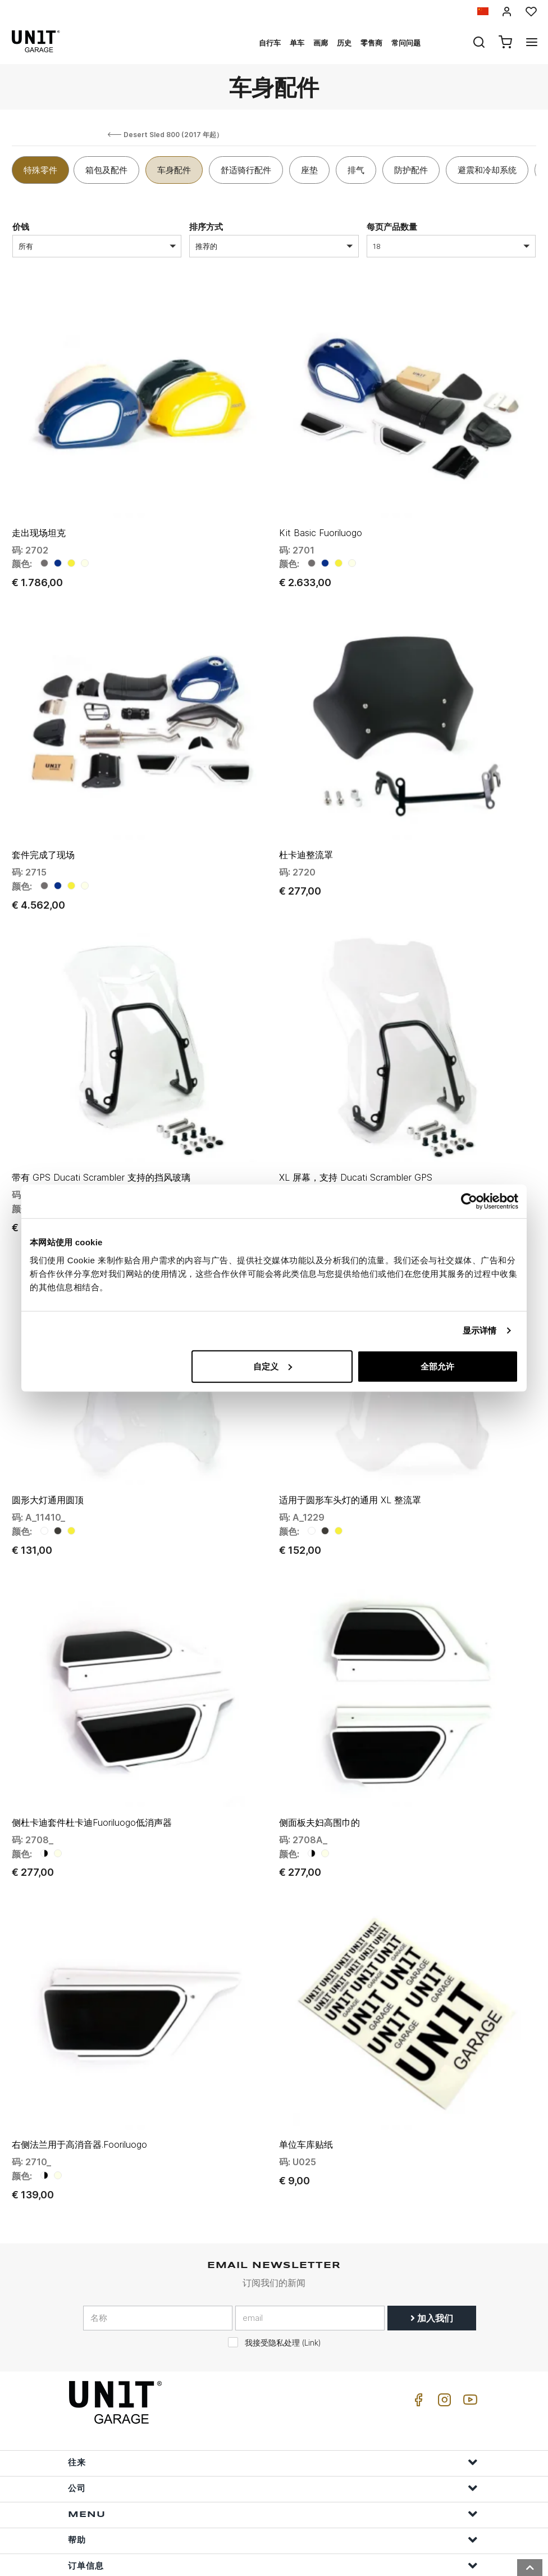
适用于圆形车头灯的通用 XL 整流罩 (350, 1467)
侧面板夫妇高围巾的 (319, 1781)
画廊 (320, 42)
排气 (356, 170)
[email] (310, 2269)
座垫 (309, 170)
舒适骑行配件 (246, 170)
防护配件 (411, 170)
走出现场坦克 (39, 524)
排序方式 (206, 226)
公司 (273, 2439)
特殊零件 (40, 170)
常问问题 (406, 42)
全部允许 (437, 1366)
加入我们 (431, 2269)
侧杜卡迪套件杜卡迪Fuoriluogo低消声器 (92, 1781)
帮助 (273, 2491)
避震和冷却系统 (487, 170)
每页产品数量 (392, 226)
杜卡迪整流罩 (306, 838)
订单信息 (273, 2517)
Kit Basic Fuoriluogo (320, 524)
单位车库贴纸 (306, 2095)
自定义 (272, 1366)
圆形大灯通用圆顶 (48, 1467)
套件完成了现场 (43, 838)
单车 (297, 42)
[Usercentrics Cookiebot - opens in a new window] (469, 1201)
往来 (273, 2413)
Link (311, 2293)
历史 (344, 42)
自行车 (270, 42)
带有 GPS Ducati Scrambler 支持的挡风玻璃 (101, 1152)
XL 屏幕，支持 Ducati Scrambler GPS (355, 1152)
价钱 (20, 226)
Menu (273, 2465)
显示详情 (479, 1330)
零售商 (371, 42)
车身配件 (174, 170)
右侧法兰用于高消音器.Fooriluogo (79, 2095)
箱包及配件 (106, 170)
